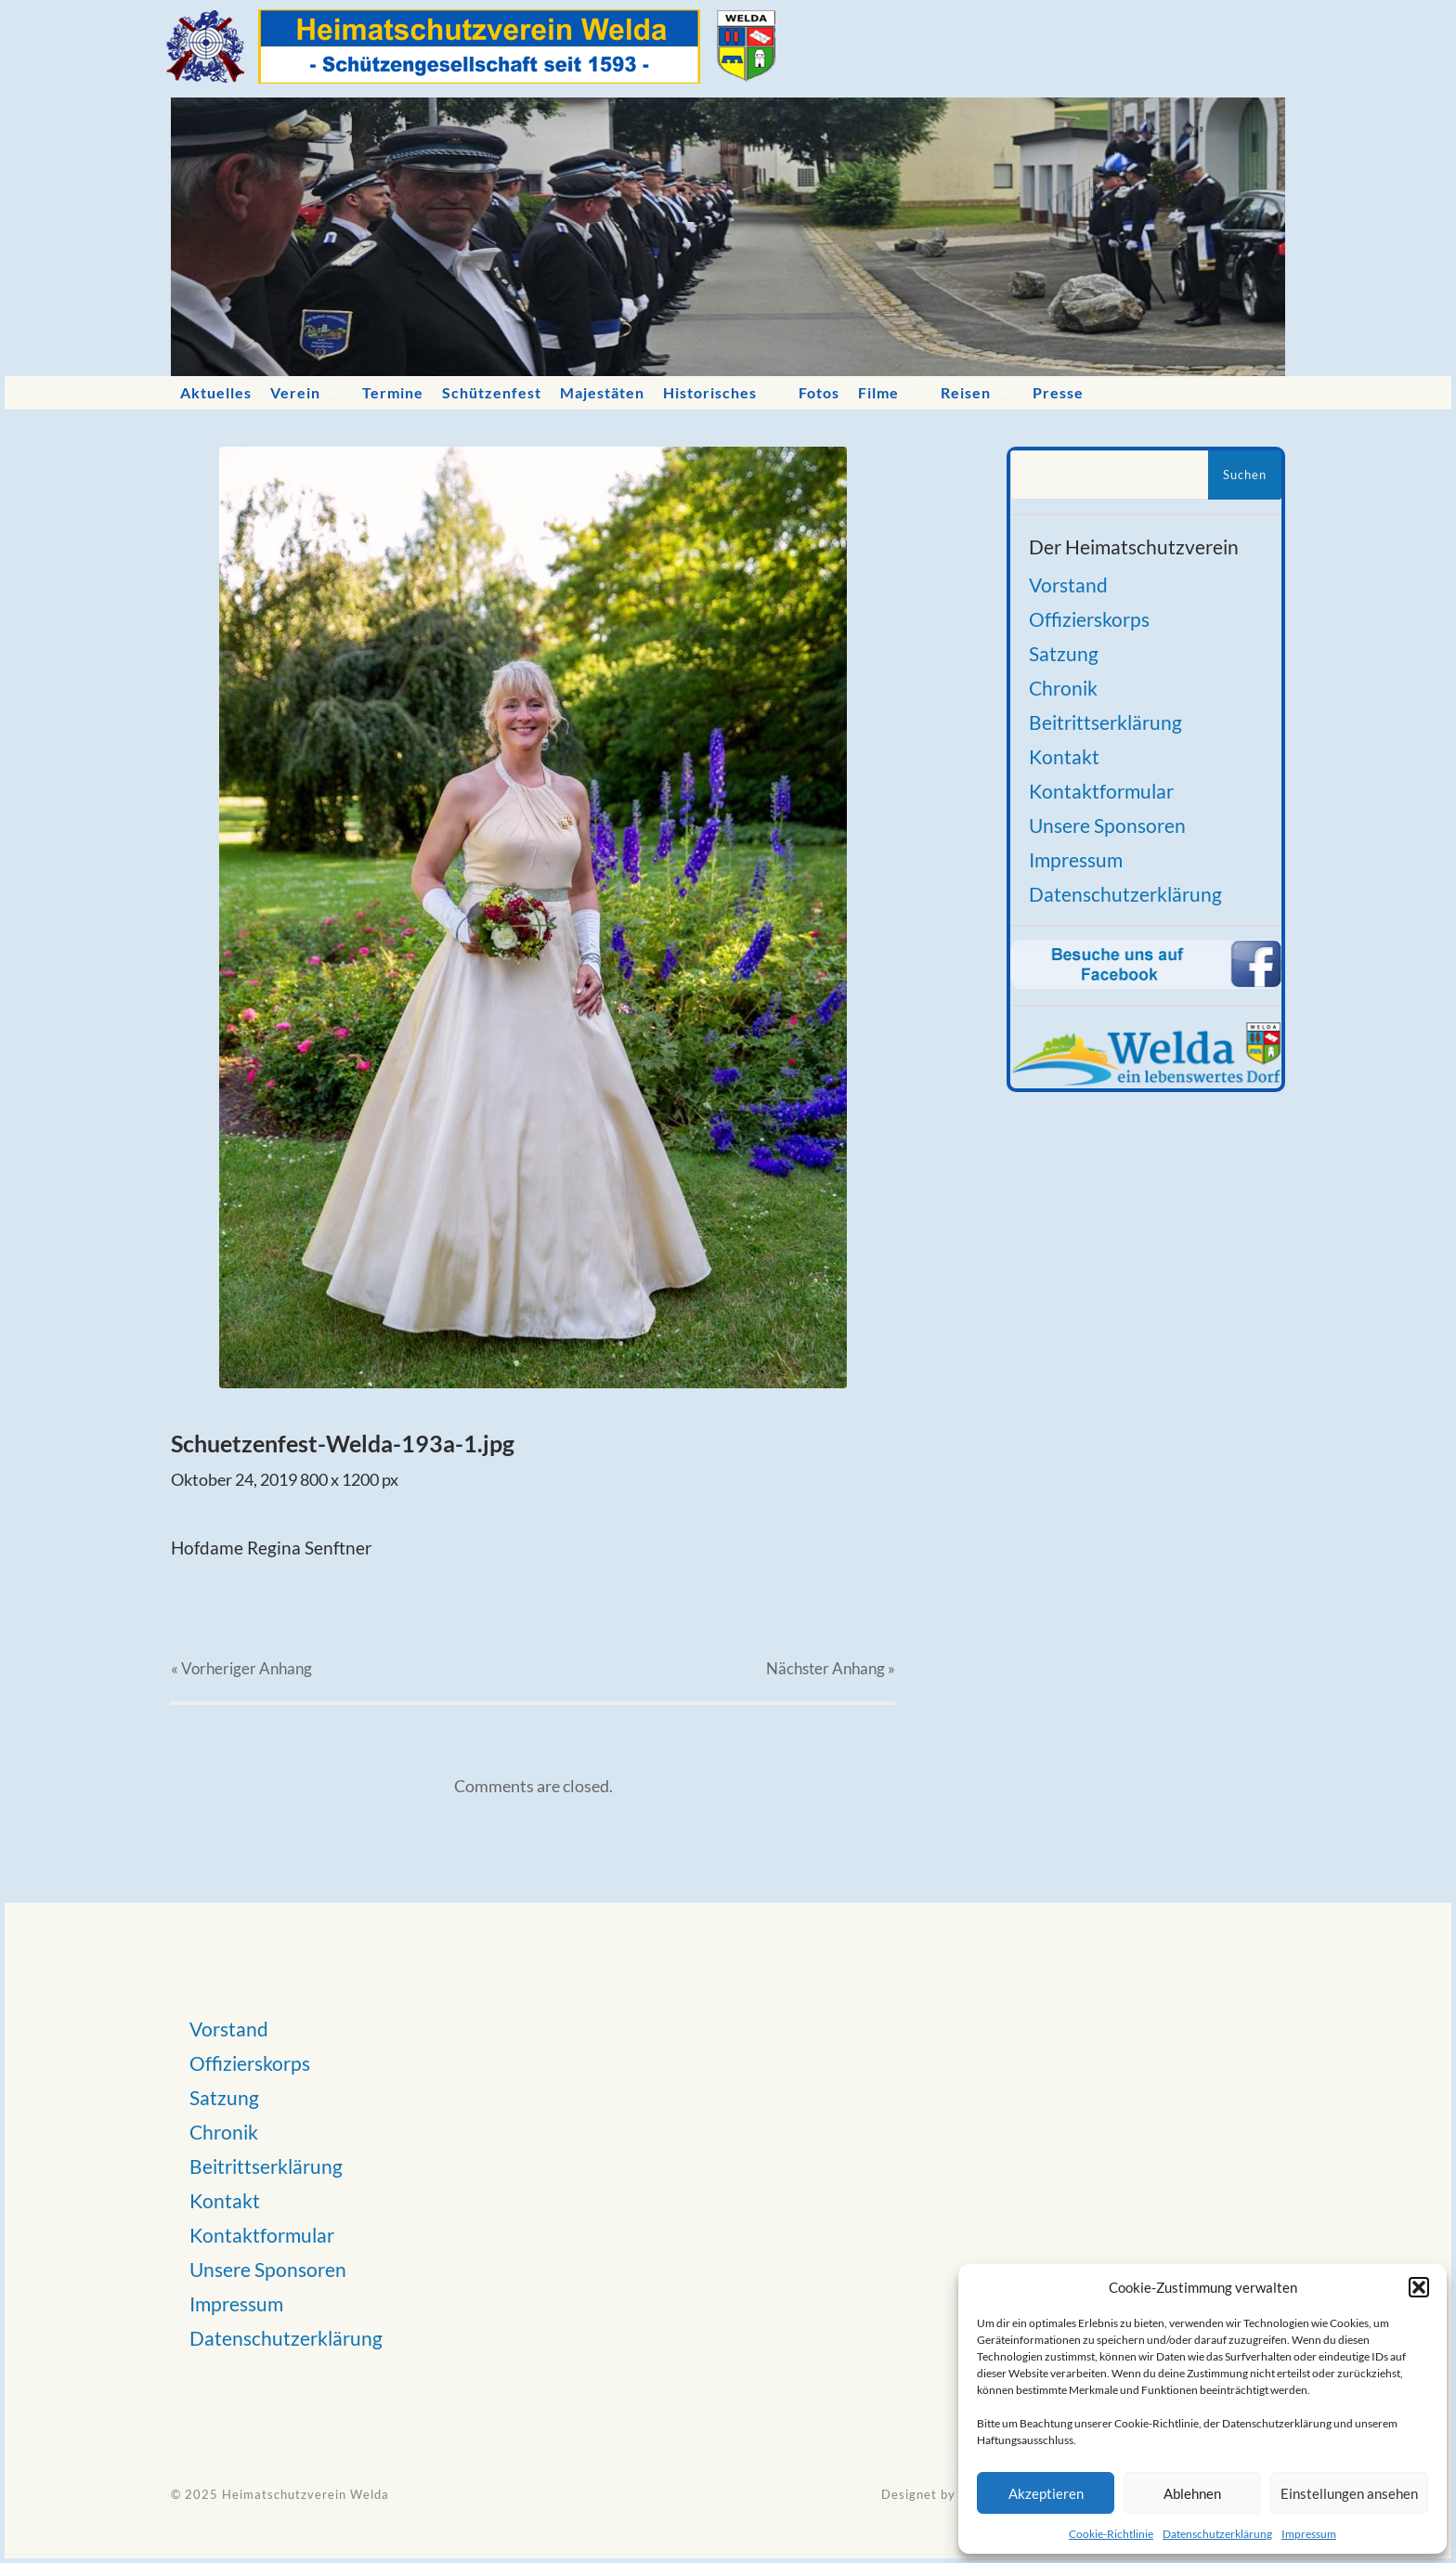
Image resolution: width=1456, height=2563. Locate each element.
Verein (295, 392)
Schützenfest (491, 392)
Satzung (1063, 653)
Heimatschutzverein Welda (305, 2494)
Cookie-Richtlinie (1111, 2534)
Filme (878, 392)
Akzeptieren (1046, 2493)
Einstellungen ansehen (1349, 2493)
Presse (1058, 392)
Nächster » (830, 1668)
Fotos (819, 392)
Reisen (966, 392)
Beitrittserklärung (1105, 722)
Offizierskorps (1089, 619)
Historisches (710, 392)
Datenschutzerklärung (1217, 2534)
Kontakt (1064, 756)
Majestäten (602, 392)
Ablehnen (1192, 2493)
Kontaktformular (1101, 790)
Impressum (1308, 2534)
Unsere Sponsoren (1107, 825)
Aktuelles (216, 392)
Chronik (1063, 687)
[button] (1419, 2287)
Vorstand (1068, 584)
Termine (392, 392)
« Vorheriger (241, 1668)
